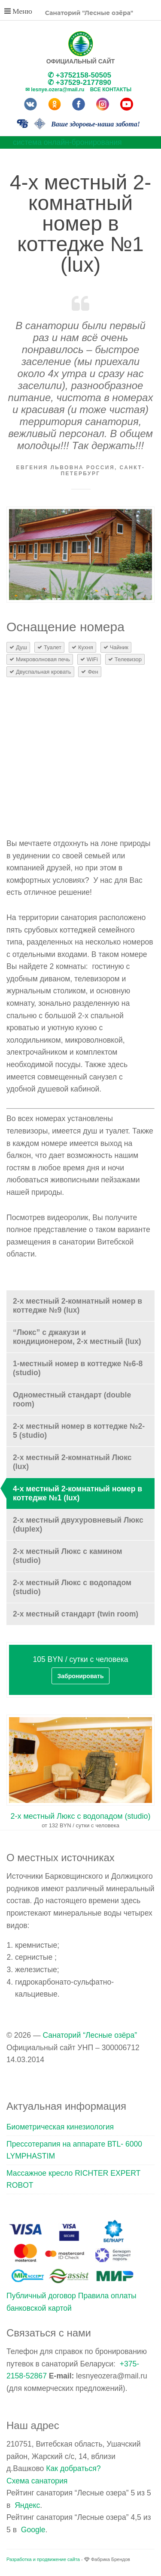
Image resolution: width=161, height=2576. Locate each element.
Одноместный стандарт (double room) (72, 1399)
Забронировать (80, 1676)
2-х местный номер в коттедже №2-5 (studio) (79, 1430)
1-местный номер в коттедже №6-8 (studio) (78, 1368)
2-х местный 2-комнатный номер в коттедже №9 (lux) (77, 1305)
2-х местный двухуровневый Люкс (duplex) (78, 1524)
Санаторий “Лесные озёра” (90, 2035)
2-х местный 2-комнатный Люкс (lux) (72, 1462)
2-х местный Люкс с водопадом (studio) (72, 1587)
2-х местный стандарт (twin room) (75, 1614)
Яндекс (27, 2505)
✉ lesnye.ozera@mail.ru (54, 90)
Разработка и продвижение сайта (43, 2559)
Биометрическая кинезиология (60, 2127)
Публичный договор (41, 2295)
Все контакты (110, 90)
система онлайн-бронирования (67, 142)
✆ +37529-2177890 (79, 82)
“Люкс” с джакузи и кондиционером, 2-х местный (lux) (77, 1337)
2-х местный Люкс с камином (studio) (67, 1556)
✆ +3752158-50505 (79, 75)
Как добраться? (73, 2468)
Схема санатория (36, 2481)
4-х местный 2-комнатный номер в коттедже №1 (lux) (77, 1493)
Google (33, 2529)
